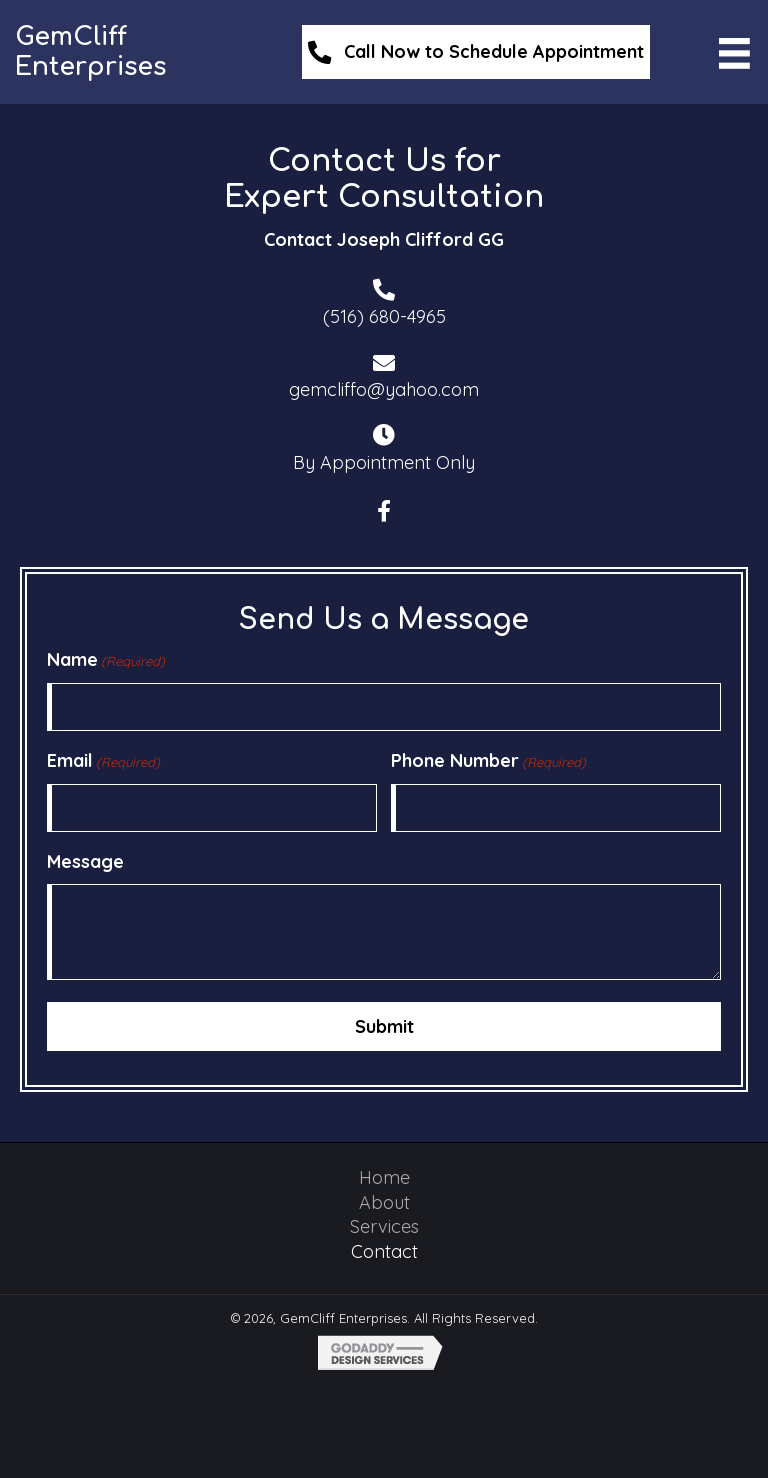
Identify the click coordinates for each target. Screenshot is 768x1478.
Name (106, 660)
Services (384, 1224)
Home (384, 1175)
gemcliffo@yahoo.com (384, 389)
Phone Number (488, 761)
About (384, 1200)
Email (103, 761)
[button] (384, 512)
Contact (384, 1249)
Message (85, 861)
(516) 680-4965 (384, 316)
